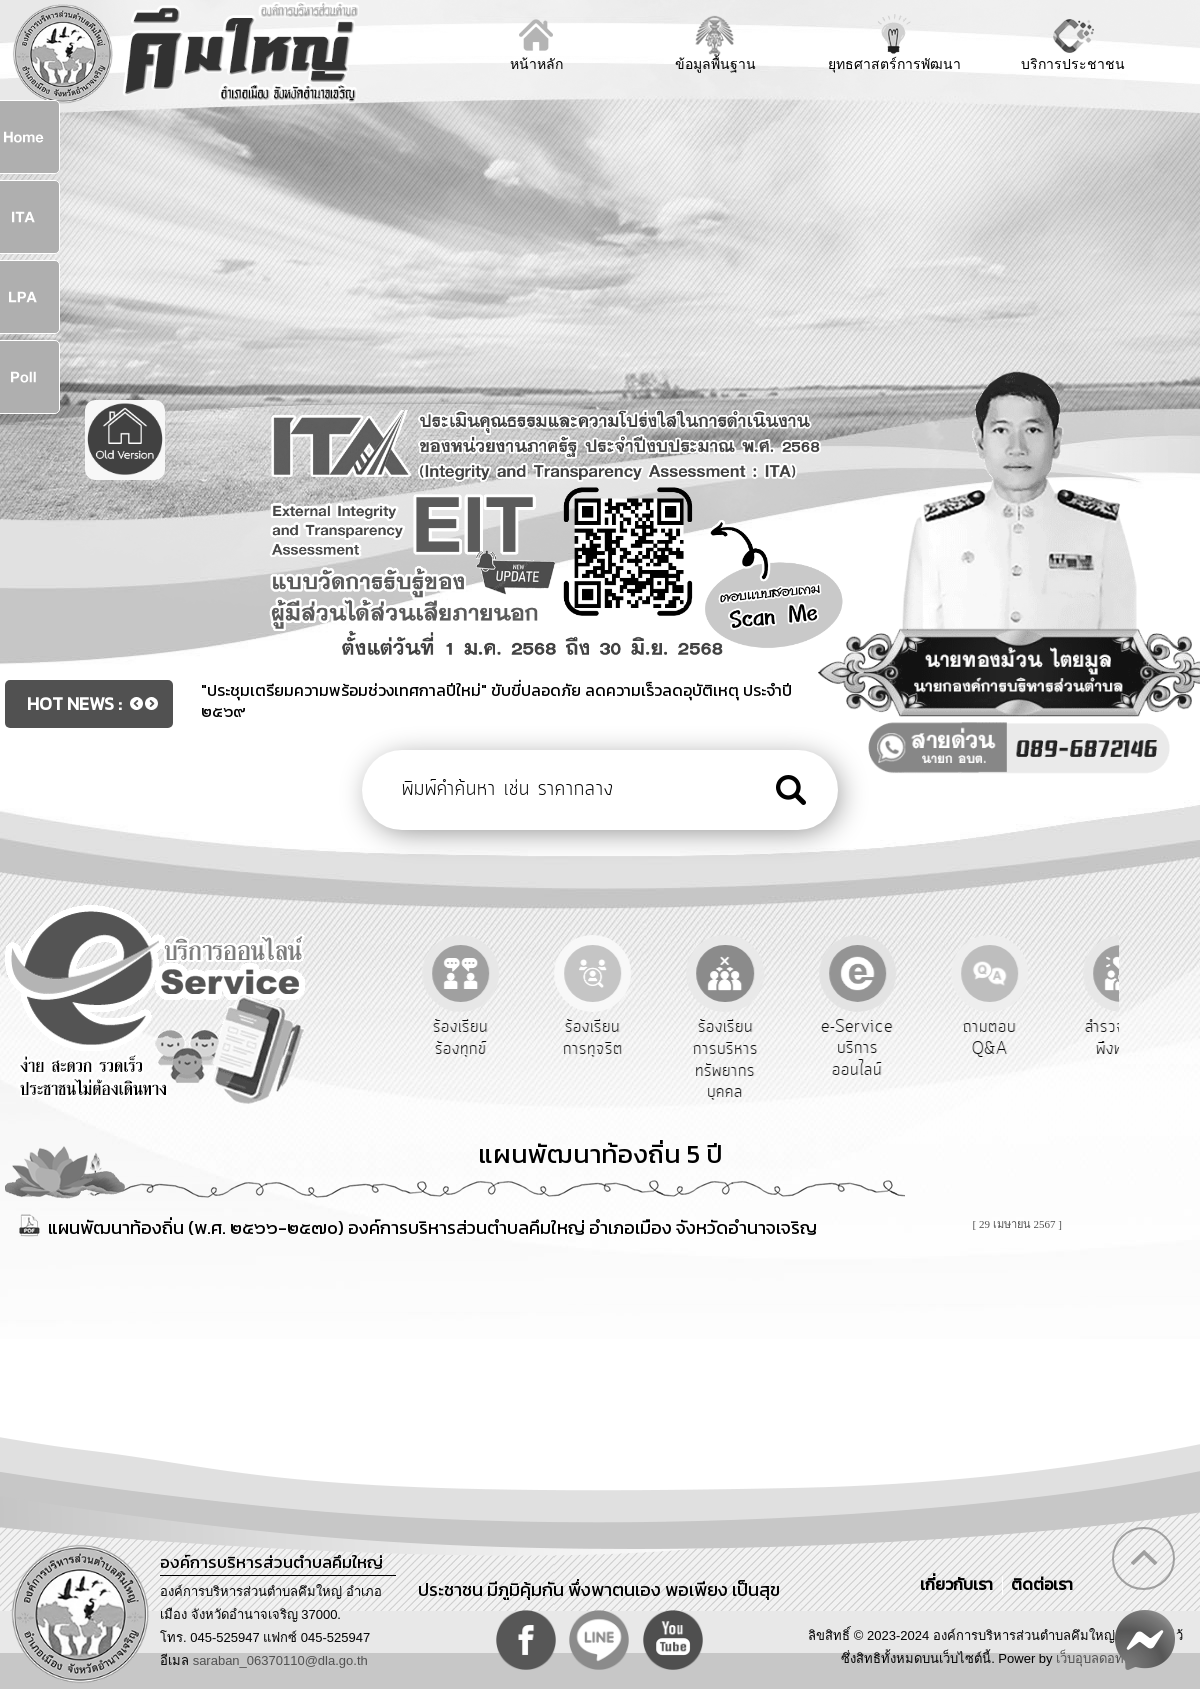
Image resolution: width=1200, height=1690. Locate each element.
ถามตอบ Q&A (1063, 1038)
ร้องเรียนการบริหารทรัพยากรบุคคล (799, 1059)
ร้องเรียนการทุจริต (667, 1038)
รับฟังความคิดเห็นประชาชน (403, 1048)
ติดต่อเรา (1038, 1584)
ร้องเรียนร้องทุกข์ (534, 1038)
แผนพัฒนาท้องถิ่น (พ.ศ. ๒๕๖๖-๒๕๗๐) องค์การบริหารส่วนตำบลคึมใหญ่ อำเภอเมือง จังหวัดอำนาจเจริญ (432, 1227)
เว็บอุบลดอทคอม (1103, 1658)
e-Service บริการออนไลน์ (932, 1048)
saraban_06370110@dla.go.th (280, 1660)
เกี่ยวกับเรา (958, 1584)
